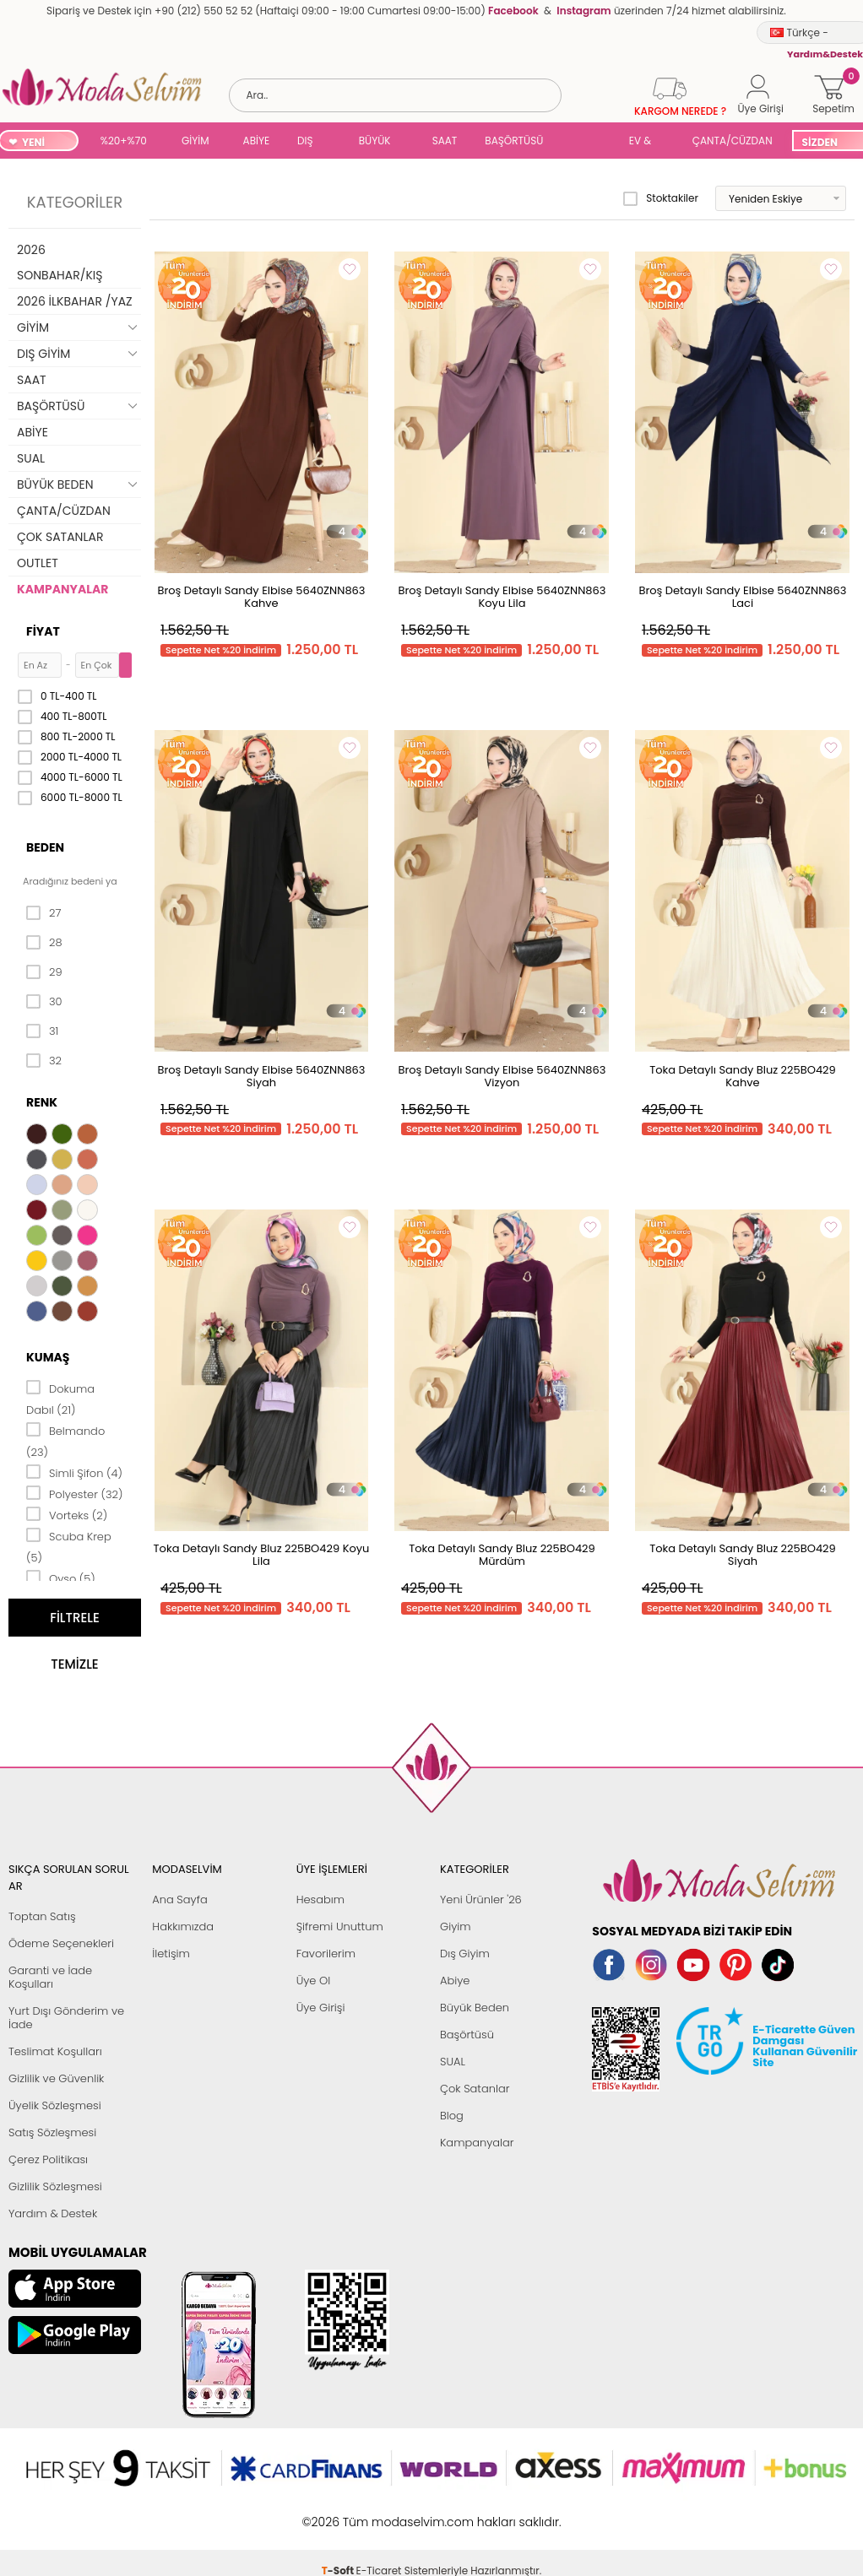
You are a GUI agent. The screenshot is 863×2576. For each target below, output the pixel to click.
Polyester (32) (74, 1493)
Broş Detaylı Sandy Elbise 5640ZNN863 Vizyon (501, 1076)
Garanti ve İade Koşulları (50, 1977)
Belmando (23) (65, 1440)
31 (42, 1031)
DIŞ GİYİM (311, 142)
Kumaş (47, 1357)
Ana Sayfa (179, 1899)
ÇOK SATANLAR (60, 536)
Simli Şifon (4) (74, 1472)
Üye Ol (313, 1981)
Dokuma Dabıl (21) (60, 1398)
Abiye (454, 1981)
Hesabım (320, 1899)
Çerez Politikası (48, 2159)
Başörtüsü (467, 2035)
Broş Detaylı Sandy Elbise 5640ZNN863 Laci (742, 596)
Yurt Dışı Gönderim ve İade (66, 2017)
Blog (452, 2116)
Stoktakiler (660, 198)
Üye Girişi (320, 2008)
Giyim (455, 1926)
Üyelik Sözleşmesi (54, 2105)
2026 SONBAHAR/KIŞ (59, 262)
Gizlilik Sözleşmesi (55, 2186)
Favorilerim (326, 1954)
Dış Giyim (465, 1954)
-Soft (339, 2513)
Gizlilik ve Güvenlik (56, 2078)
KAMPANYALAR (62, 589)
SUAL (588, 142)
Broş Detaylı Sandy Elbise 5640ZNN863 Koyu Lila (501, 596)
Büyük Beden (474, 2008)
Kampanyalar (477, 2143)
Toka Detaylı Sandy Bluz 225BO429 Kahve (742, 1076)
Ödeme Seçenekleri (61, 1943)
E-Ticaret (379, 2513)
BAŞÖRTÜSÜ (514, 140)
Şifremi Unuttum (339, 1926)
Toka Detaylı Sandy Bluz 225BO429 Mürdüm (502, 1554)
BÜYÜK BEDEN (375, 142)
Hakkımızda (183, 1926)
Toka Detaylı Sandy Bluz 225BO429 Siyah (742, 1554)
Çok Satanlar (474, 2089)
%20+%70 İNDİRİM (123, 142)
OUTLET (37, 563)
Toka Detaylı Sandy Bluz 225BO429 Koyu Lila (262, 1554)
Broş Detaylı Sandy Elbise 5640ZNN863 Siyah (261, 1076)
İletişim (171, 1954)
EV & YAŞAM (646, 142)
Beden (45, 847)
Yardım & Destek (52, 2213)
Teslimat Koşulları (55, 2051)
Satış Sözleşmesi (52, 2132)
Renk (41, 1102)
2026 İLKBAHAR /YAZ (75, 301)
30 (44, 1001)
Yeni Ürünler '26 (481, 1899)
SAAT (445, 140)
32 (44, 1061)
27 (43, 913)
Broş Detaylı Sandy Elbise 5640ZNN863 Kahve (261, 596)
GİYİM (195, 140)
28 (44, 942)
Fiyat (43, 631)
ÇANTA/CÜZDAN (732, 140)
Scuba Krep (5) (68, 1546)
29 (44, 972)
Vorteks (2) (66, 1514)
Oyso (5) (60, 1577)
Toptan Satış (42, 1916)
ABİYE (256, 140)
